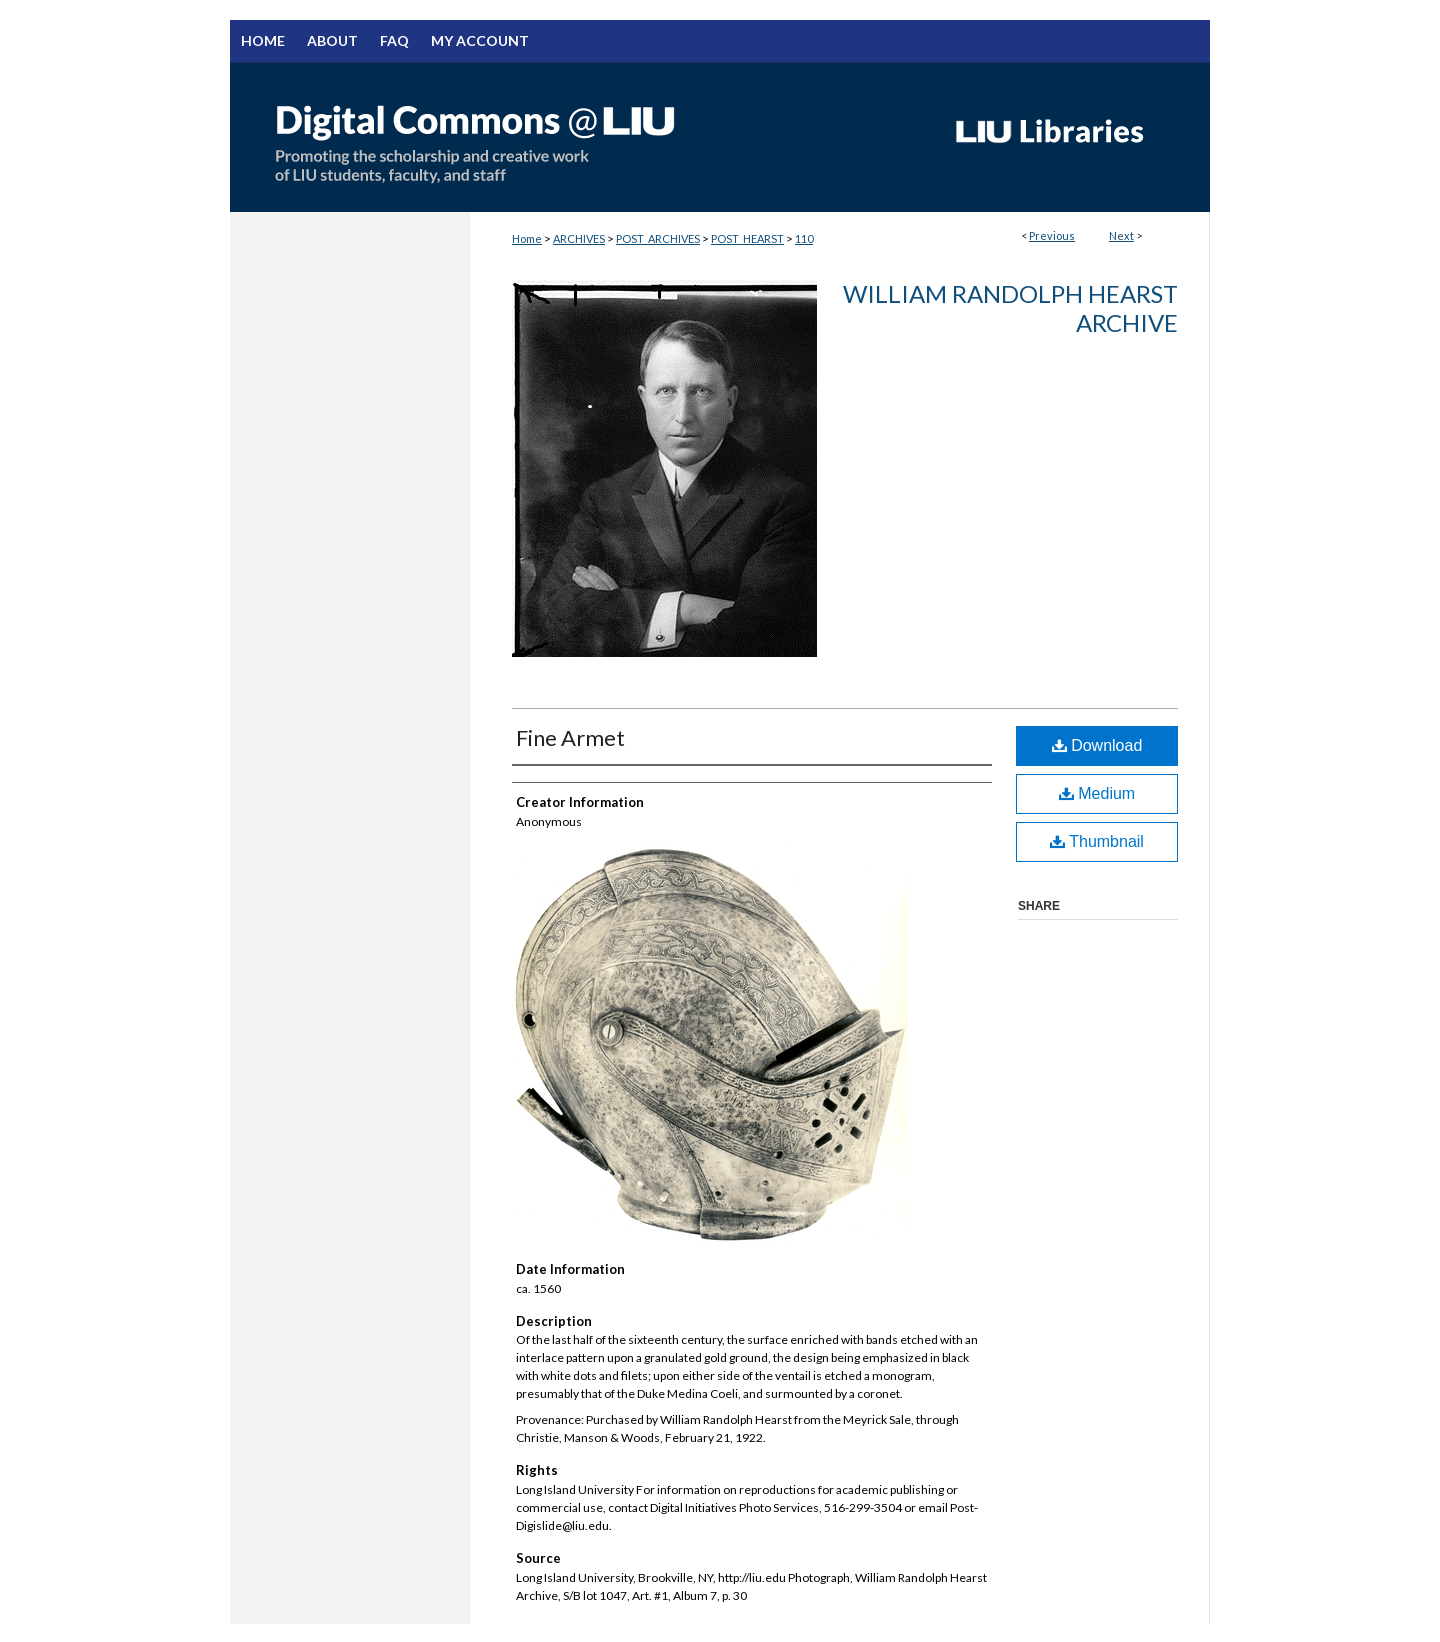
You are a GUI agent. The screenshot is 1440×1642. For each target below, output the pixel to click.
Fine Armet (570, 737)
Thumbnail (1097, 841)
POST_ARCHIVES (658, 238)
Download (1097, 745)
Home (527, 238)
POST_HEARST (747, 238)
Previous (1052, 235)
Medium (1097, 793)
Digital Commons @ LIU (580, 137)
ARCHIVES (579, 238)
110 (804, 238)
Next (1121, 235)
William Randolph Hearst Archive (1010, 308)
